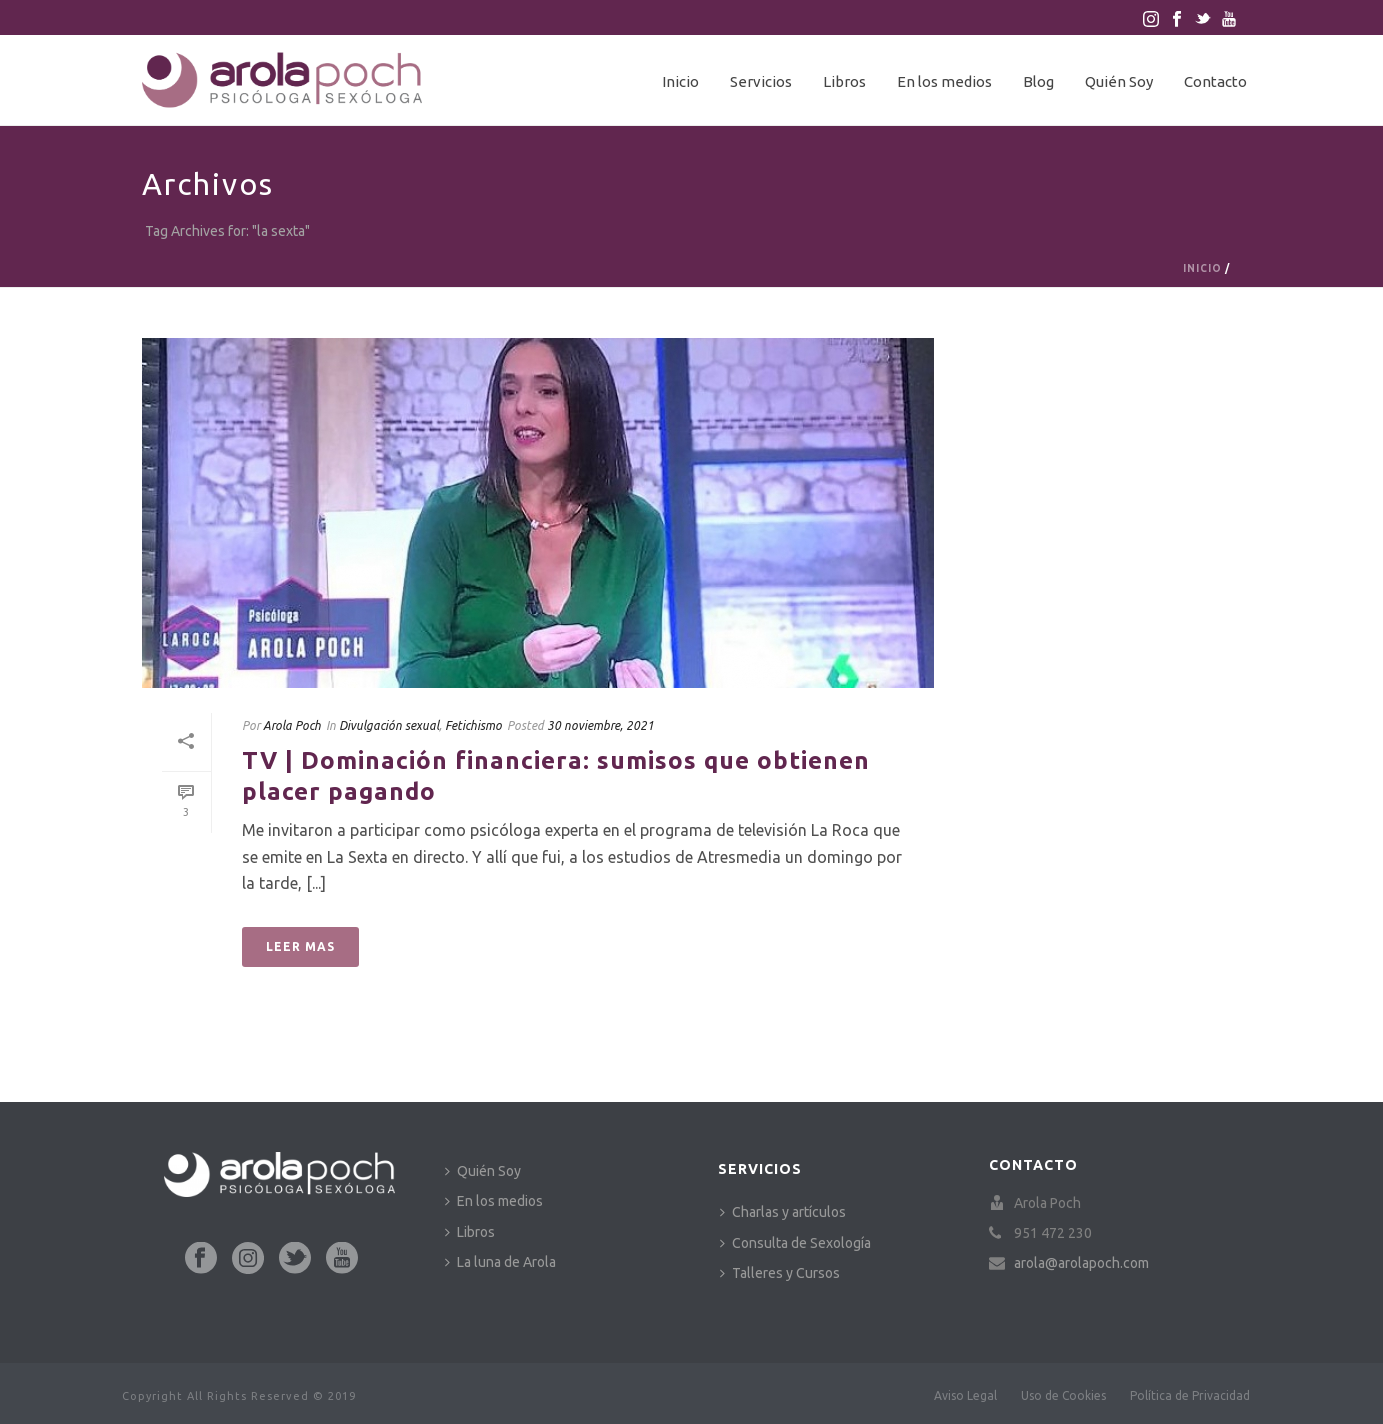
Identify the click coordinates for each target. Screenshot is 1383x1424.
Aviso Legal (965, 1395)
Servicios (761, 81)
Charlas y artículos (783, 1212)
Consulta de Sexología (795, 1243)
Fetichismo (473, 725)
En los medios (944, 81)
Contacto (1215, 81)
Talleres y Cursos (780, 1273)
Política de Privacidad (1190, 1395)
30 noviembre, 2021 (600, 725)
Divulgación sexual (389, 725)
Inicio (680, 81)
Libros (844, 81)
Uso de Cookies (1063, 1395)
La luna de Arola (500, 1262)
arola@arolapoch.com (1081, 1263)
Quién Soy (1119, 81)
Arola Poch (292, 725)
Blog (1038, 81)
